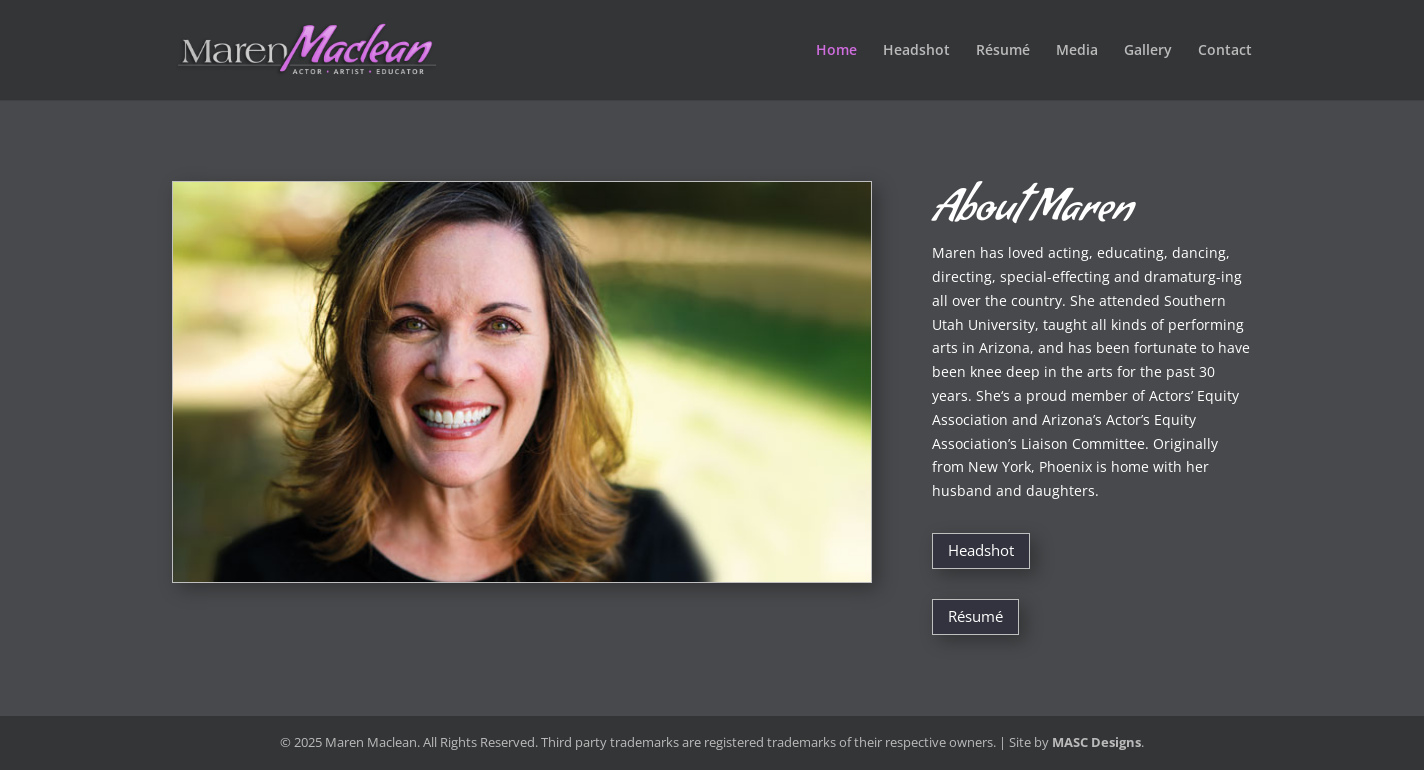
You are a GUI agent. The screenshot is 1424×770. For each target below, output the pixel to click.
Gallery (1148, 51)
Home (836, 51)
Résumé (1003, 51)
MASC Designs (1096, 742)
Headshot (916, 51)
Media (1077, 51)
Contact (1225, 51)
